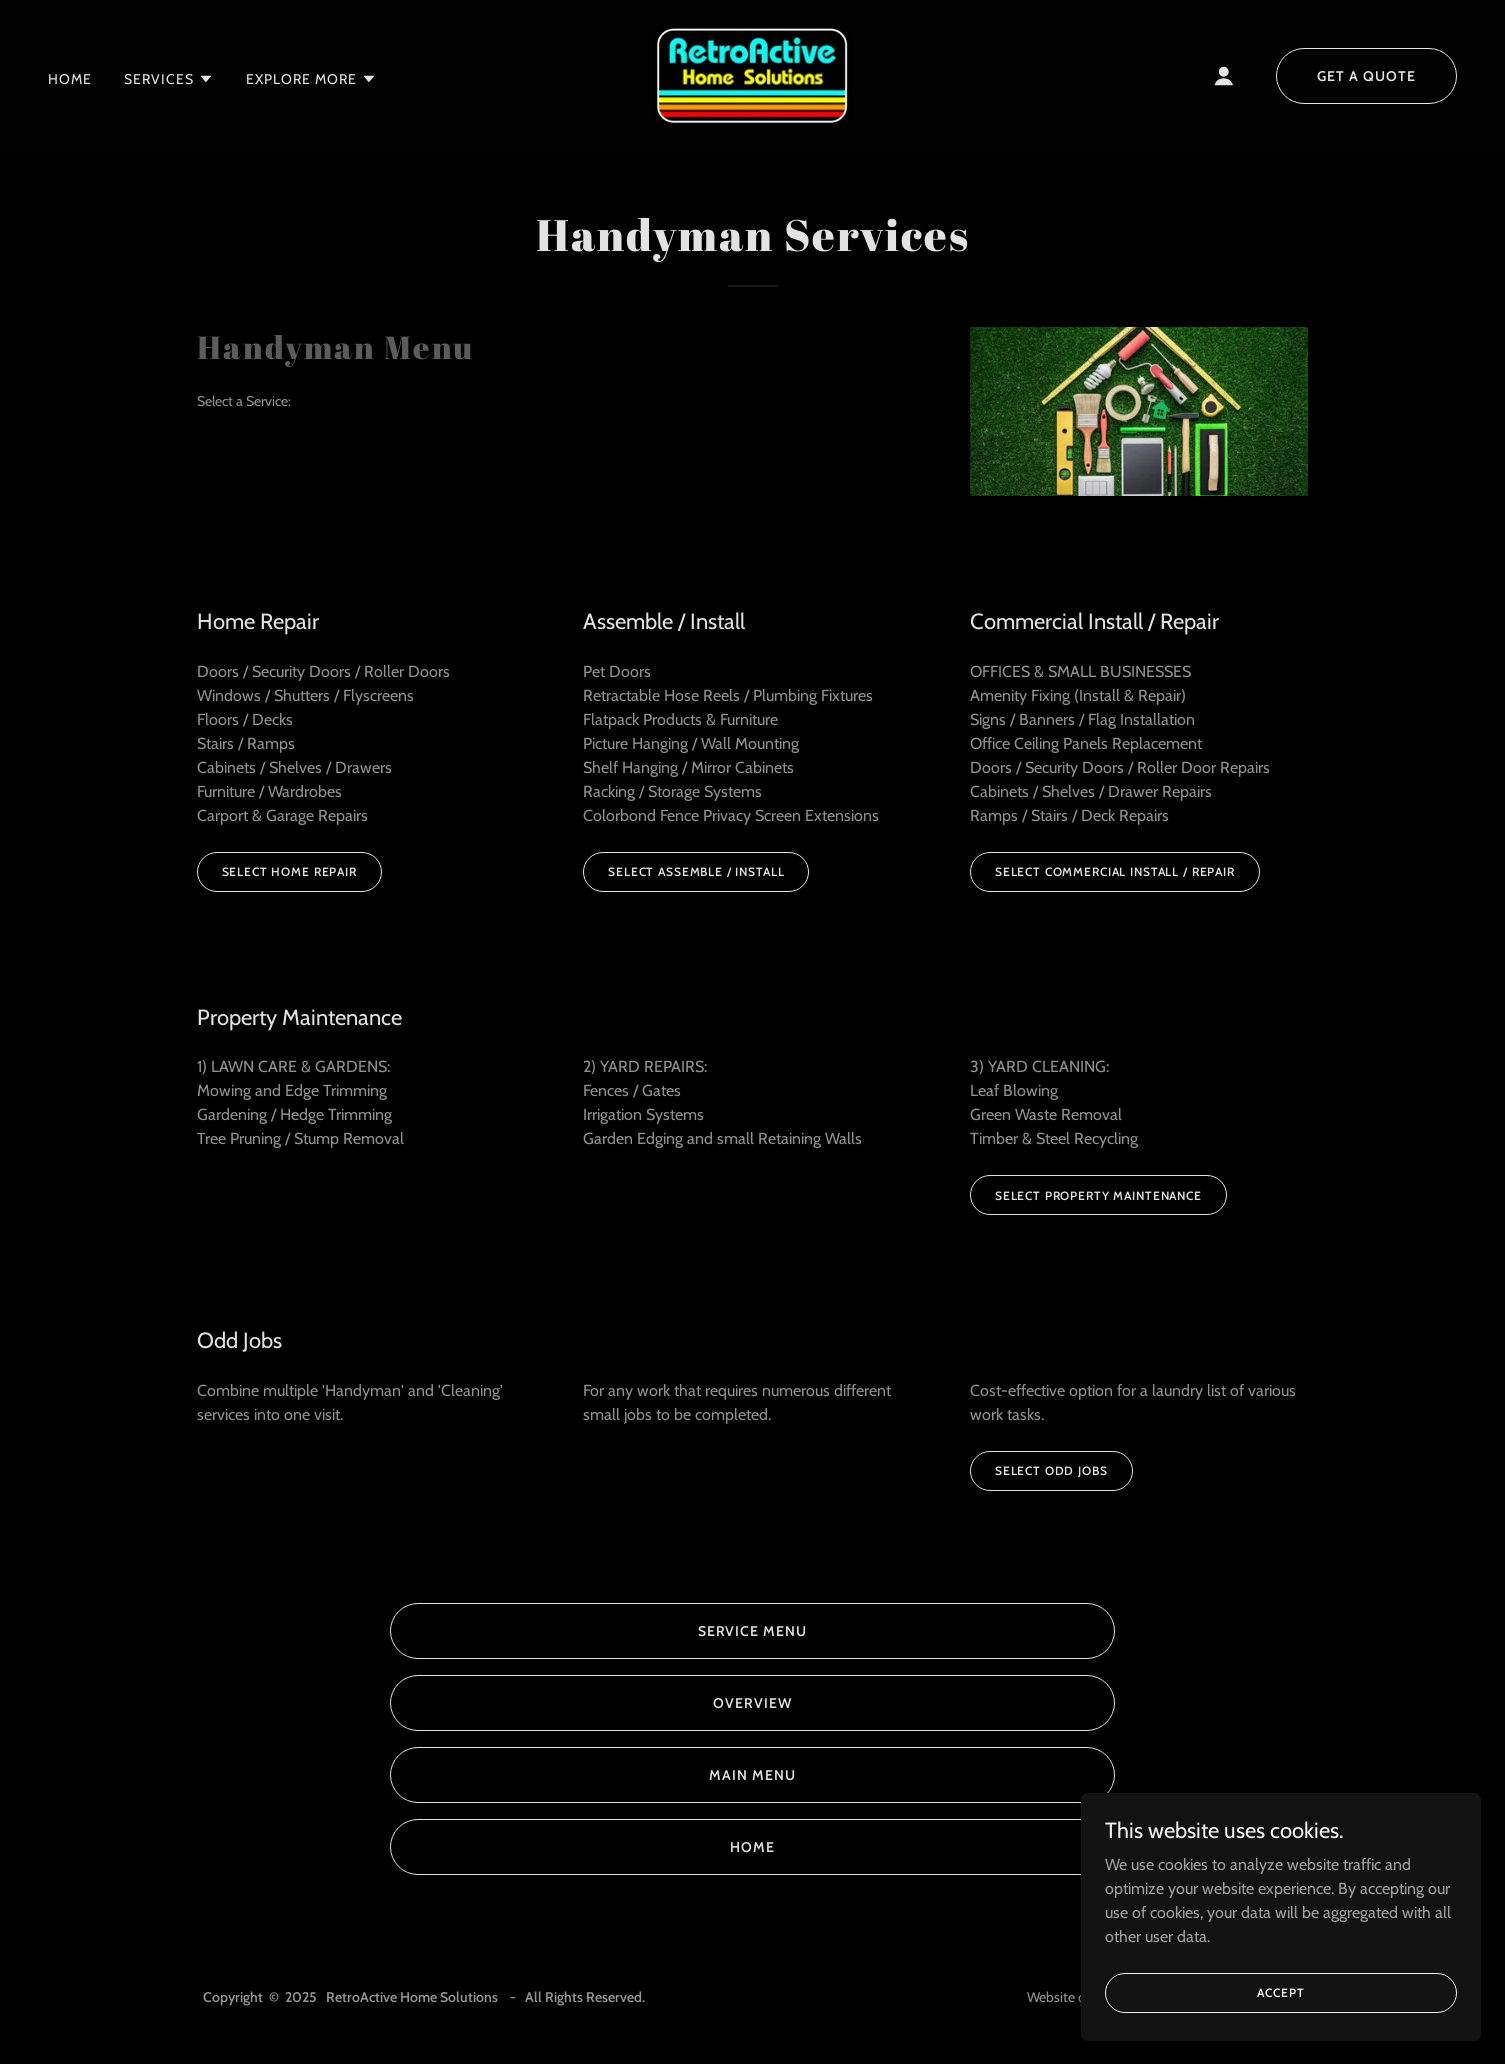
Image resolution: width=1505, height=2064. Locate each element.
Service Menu (753, 1631)
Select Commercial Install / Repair (1115, 871)
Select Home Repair (289, 871)
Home (752, 1847)
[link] (752, 74)
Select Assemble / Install (696, 871)
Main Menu (752, 1775)
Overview (752, 1703)
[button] (169, 79)
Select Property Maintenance (1098, 1195)
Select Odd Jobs (1051, 1470)
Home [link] (70, 79)
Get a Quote (1366, 76)
